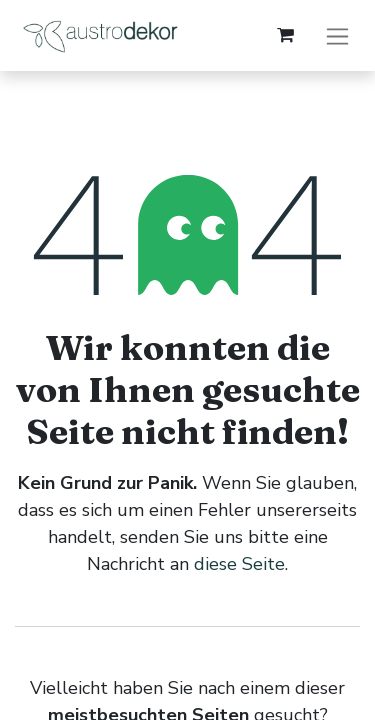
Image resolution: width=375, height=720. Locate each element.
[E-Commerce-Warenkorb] (285, 35)
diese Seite (239, 564)
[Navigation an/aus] (337, 35)
